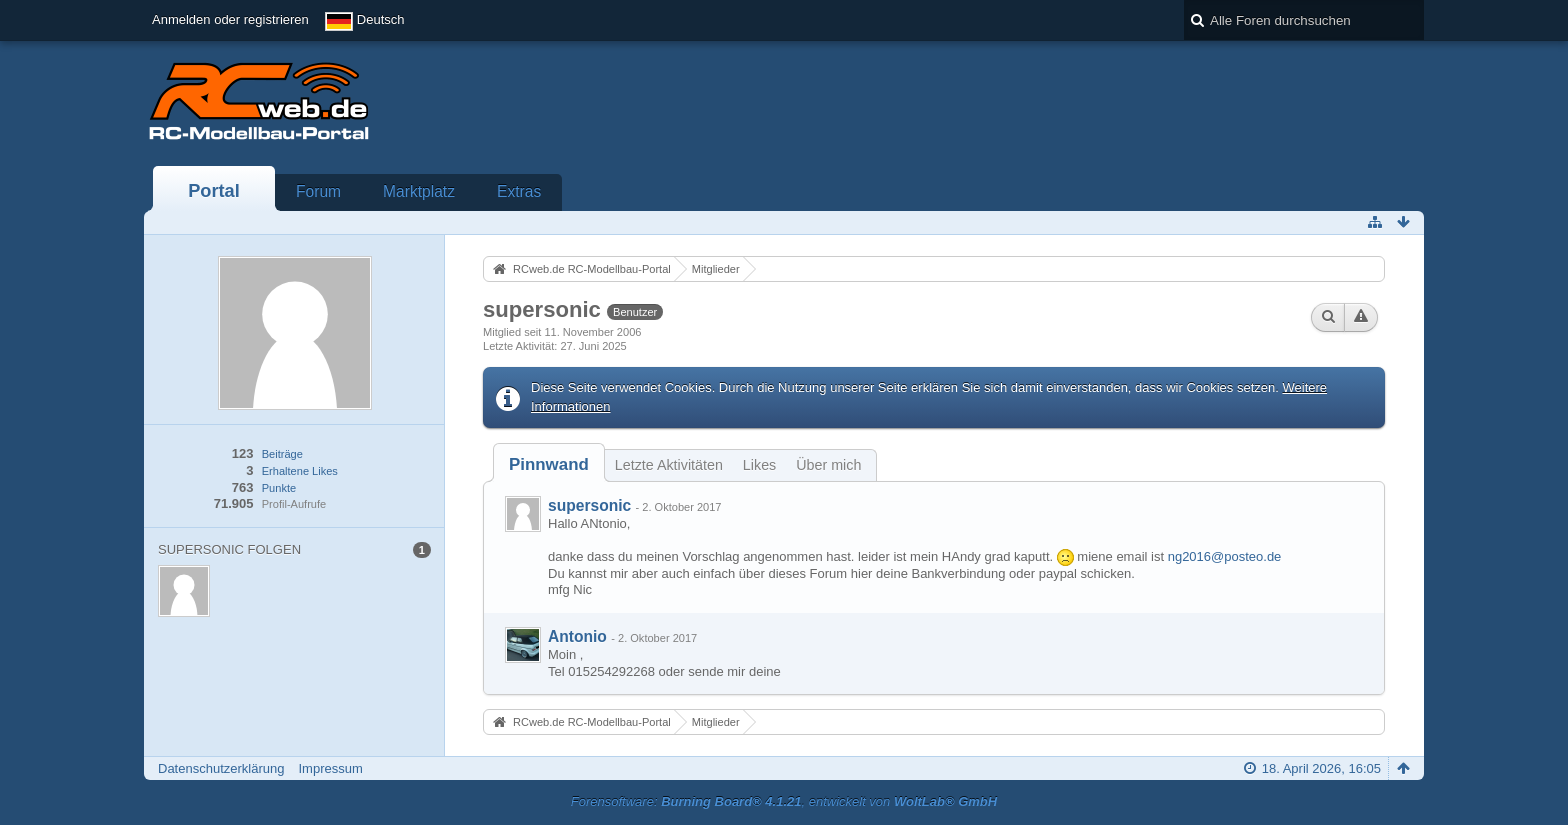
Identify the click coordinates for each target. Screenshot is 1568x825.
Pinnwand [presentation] (549, 464)
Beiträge (282, 454)
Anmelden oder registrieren (230, 19)
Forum (318, 191)
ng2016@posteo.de (1225, 556)
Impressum (330, 768)
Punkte (279, 488)
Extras (519, 191)
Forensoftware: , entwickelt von (784, 801)
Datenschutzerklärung (221, 768)
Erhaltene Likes (300, 471)
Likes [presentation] (759, 465)
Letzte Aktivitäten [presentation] (669, 465)
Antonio (577, 636)
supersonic (589, 505)
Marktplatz (419, 191)
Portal (214, 191)
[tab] (549, 464)
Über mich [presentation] (828, 465)
